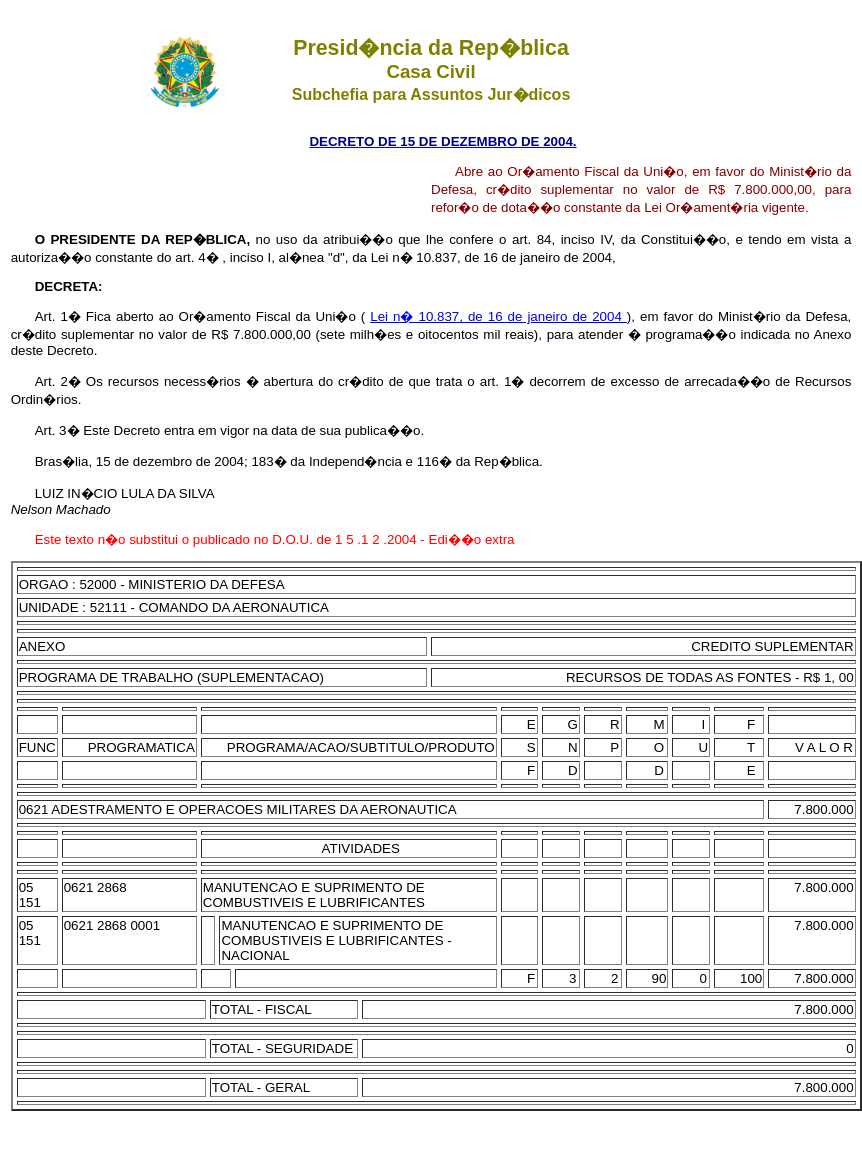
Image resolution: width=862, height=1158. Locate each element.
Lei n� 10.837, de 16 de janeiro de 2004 (498, 316)
